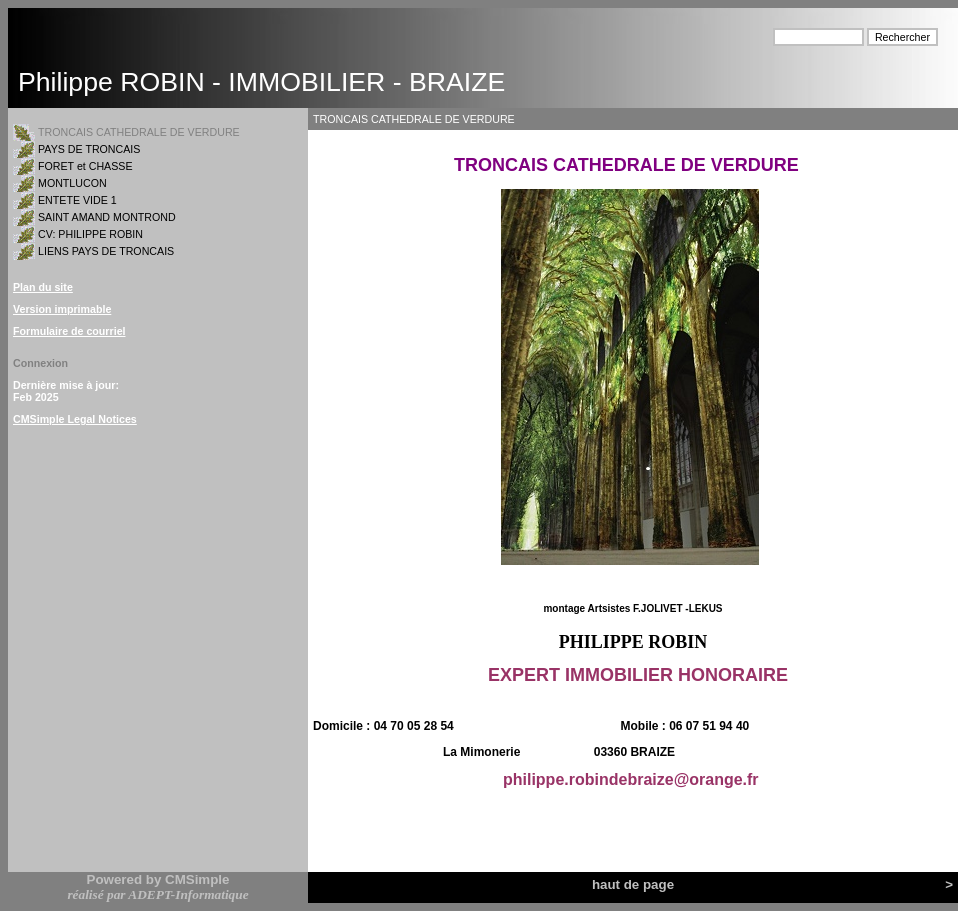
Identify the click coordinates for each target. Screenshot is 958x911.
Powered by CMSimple (158, 879)
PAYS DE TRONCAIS (89, 149)
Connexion (40, 363)
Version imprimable (62, 309)
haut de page (633, 884)
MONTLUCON (72, 183)
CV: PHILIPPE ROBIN (90, 234)
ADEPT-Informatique (188, 894)
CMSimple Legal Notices (75, 419)
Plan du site (43, 287)
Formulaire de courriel (69, 331)
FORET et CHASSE (85, 166)
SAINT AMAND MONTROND (107, 217)
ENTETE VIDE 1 (77, 200)
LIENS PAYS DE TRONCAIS (106, 251)
